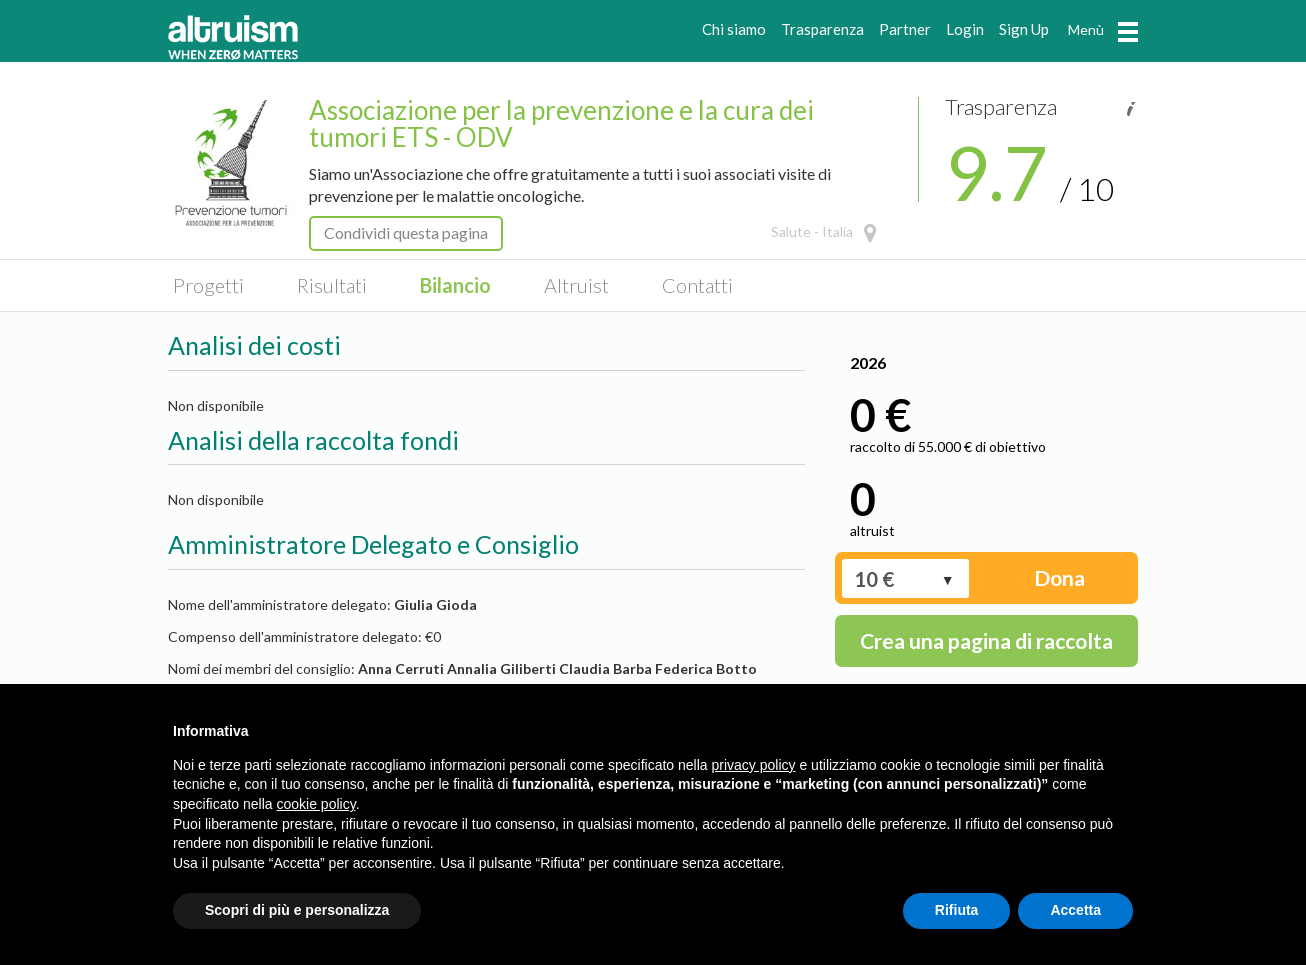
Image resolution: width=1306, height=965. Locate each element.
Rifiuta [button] (957, 910)
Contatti (697, 285)
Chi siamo (734, 29)
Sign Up (1024, 29)
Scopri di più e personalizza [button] (297, 910)
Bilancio (455, 285)
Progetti (208, 285)
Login (965, 29)
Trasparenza (822, 29)
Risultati (332, 285)
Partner (905, 29)
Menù (1103, 29)
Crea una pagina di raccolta (986, 640)
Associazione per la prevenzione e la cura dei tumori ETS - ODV (561, 123)
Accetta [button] (1075, 910)
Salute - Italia (812, 231)
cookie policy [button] (316, 804)
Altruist (576, 285)
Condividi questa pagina (406, 232)
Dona (1059, 577)
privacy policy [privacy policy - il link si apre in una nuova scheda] (754, 765)
